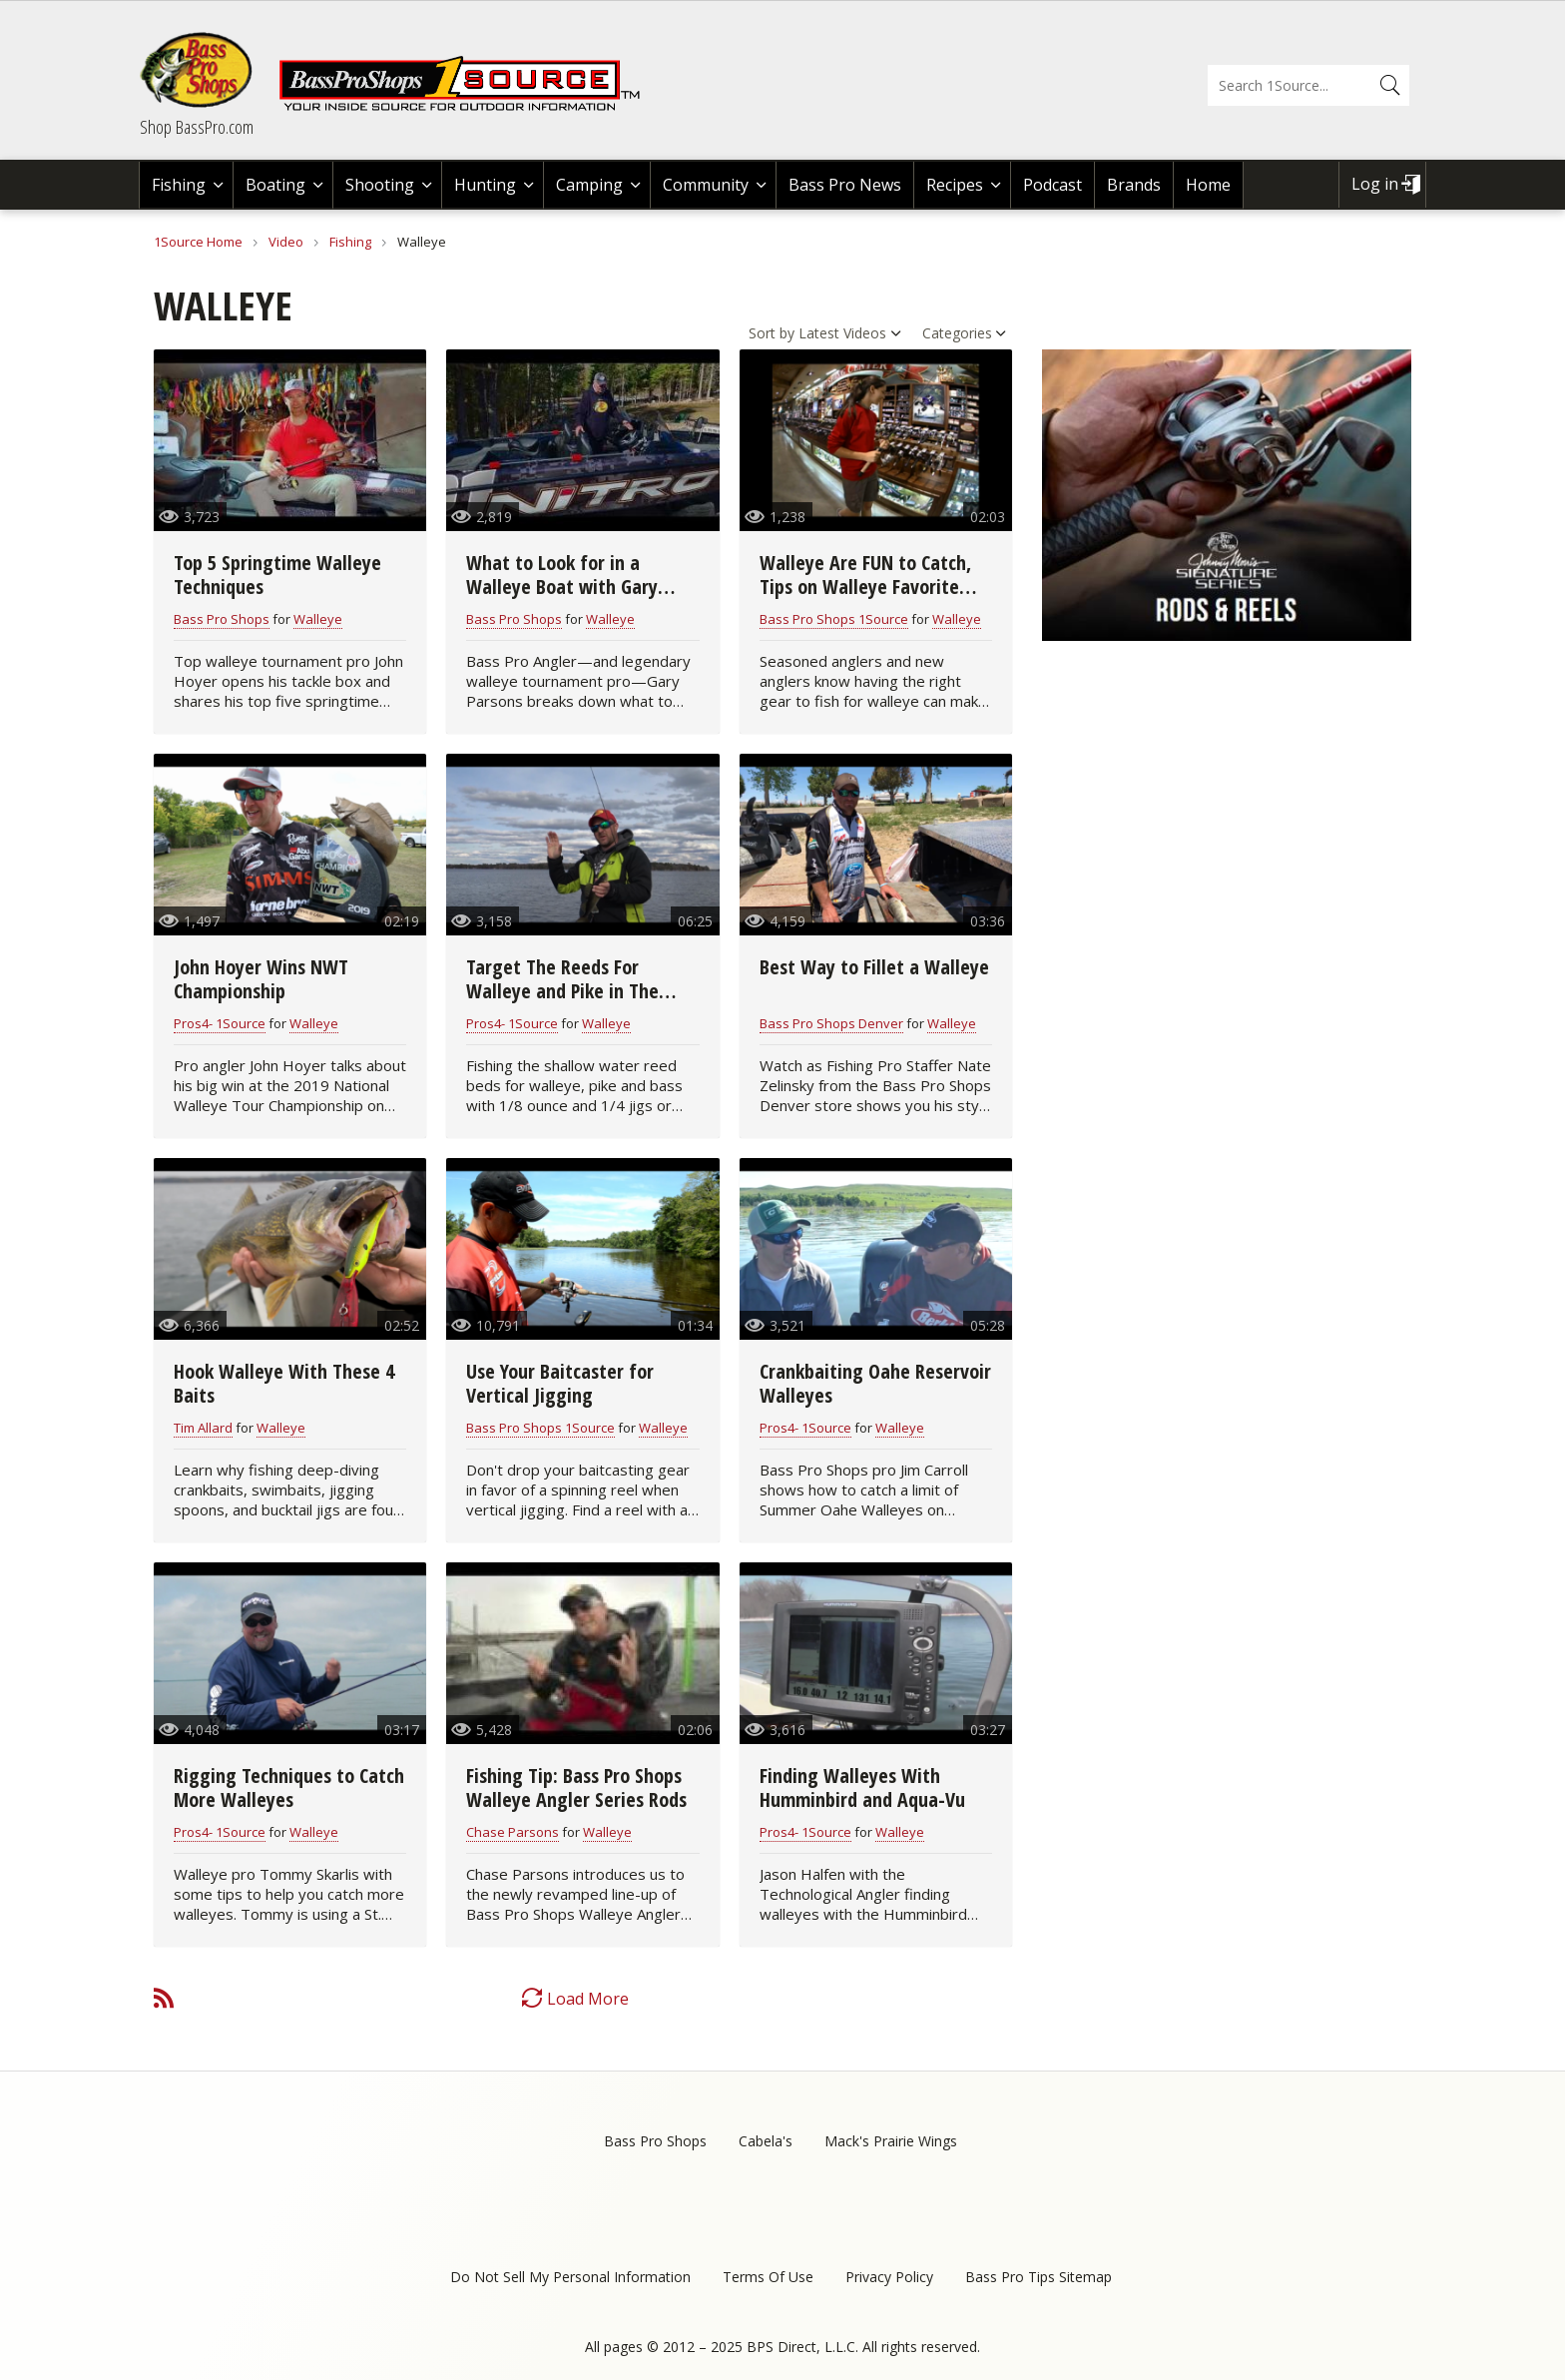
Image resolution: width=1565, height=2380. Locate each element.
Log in (1374, 184)
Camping (589, 185)
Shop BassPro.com (197, 127)
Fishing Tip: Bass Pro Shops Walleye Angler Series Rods (576, 1787)
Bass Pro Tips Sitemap (1038, 2276)
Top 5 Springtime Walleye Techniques (277, 574)
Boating (275, 185)
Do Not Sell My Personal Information (570, 2276)
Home (1208, 185)
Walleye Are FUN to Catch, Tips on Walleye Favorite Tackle (865, 586)
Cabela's (765, 2140)
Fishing (179, 185)
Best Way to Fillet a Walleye (874, 966)
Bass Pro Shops (221, 619)
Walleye (317, 619)
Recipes (954, 185)
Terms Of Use (768, 2276)
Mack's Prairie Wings (890, 2140)
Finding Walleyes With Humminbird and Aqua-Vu (862, 1787)
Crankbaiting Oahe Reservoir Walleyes (875, 1383)
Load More (588, 1999)
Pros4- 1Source (219, 1023)
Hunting (485, 185)
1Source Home (198, 242)
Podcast (1052, 185)
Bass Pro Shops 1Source (834, 619)
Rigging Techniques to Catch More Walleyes (289, 1787)
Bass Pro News (844, 185)
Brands (1134, 185)
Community (706, 185)
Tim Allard (203, 1428)
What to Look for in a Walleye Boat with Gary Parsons (562, 586)
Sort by (771, 332)
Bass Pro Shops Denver (831, 1023)
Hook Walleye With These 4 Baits (284, 1383)
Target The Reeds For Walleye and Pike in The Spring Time (562, 990)
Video (285, 242)
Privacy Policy (889, 2276)
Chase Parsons (512, 1832)
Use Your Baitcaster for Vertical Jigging (560, 1383)
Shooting (379, 185)
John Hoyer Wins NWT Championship (261, 978)
